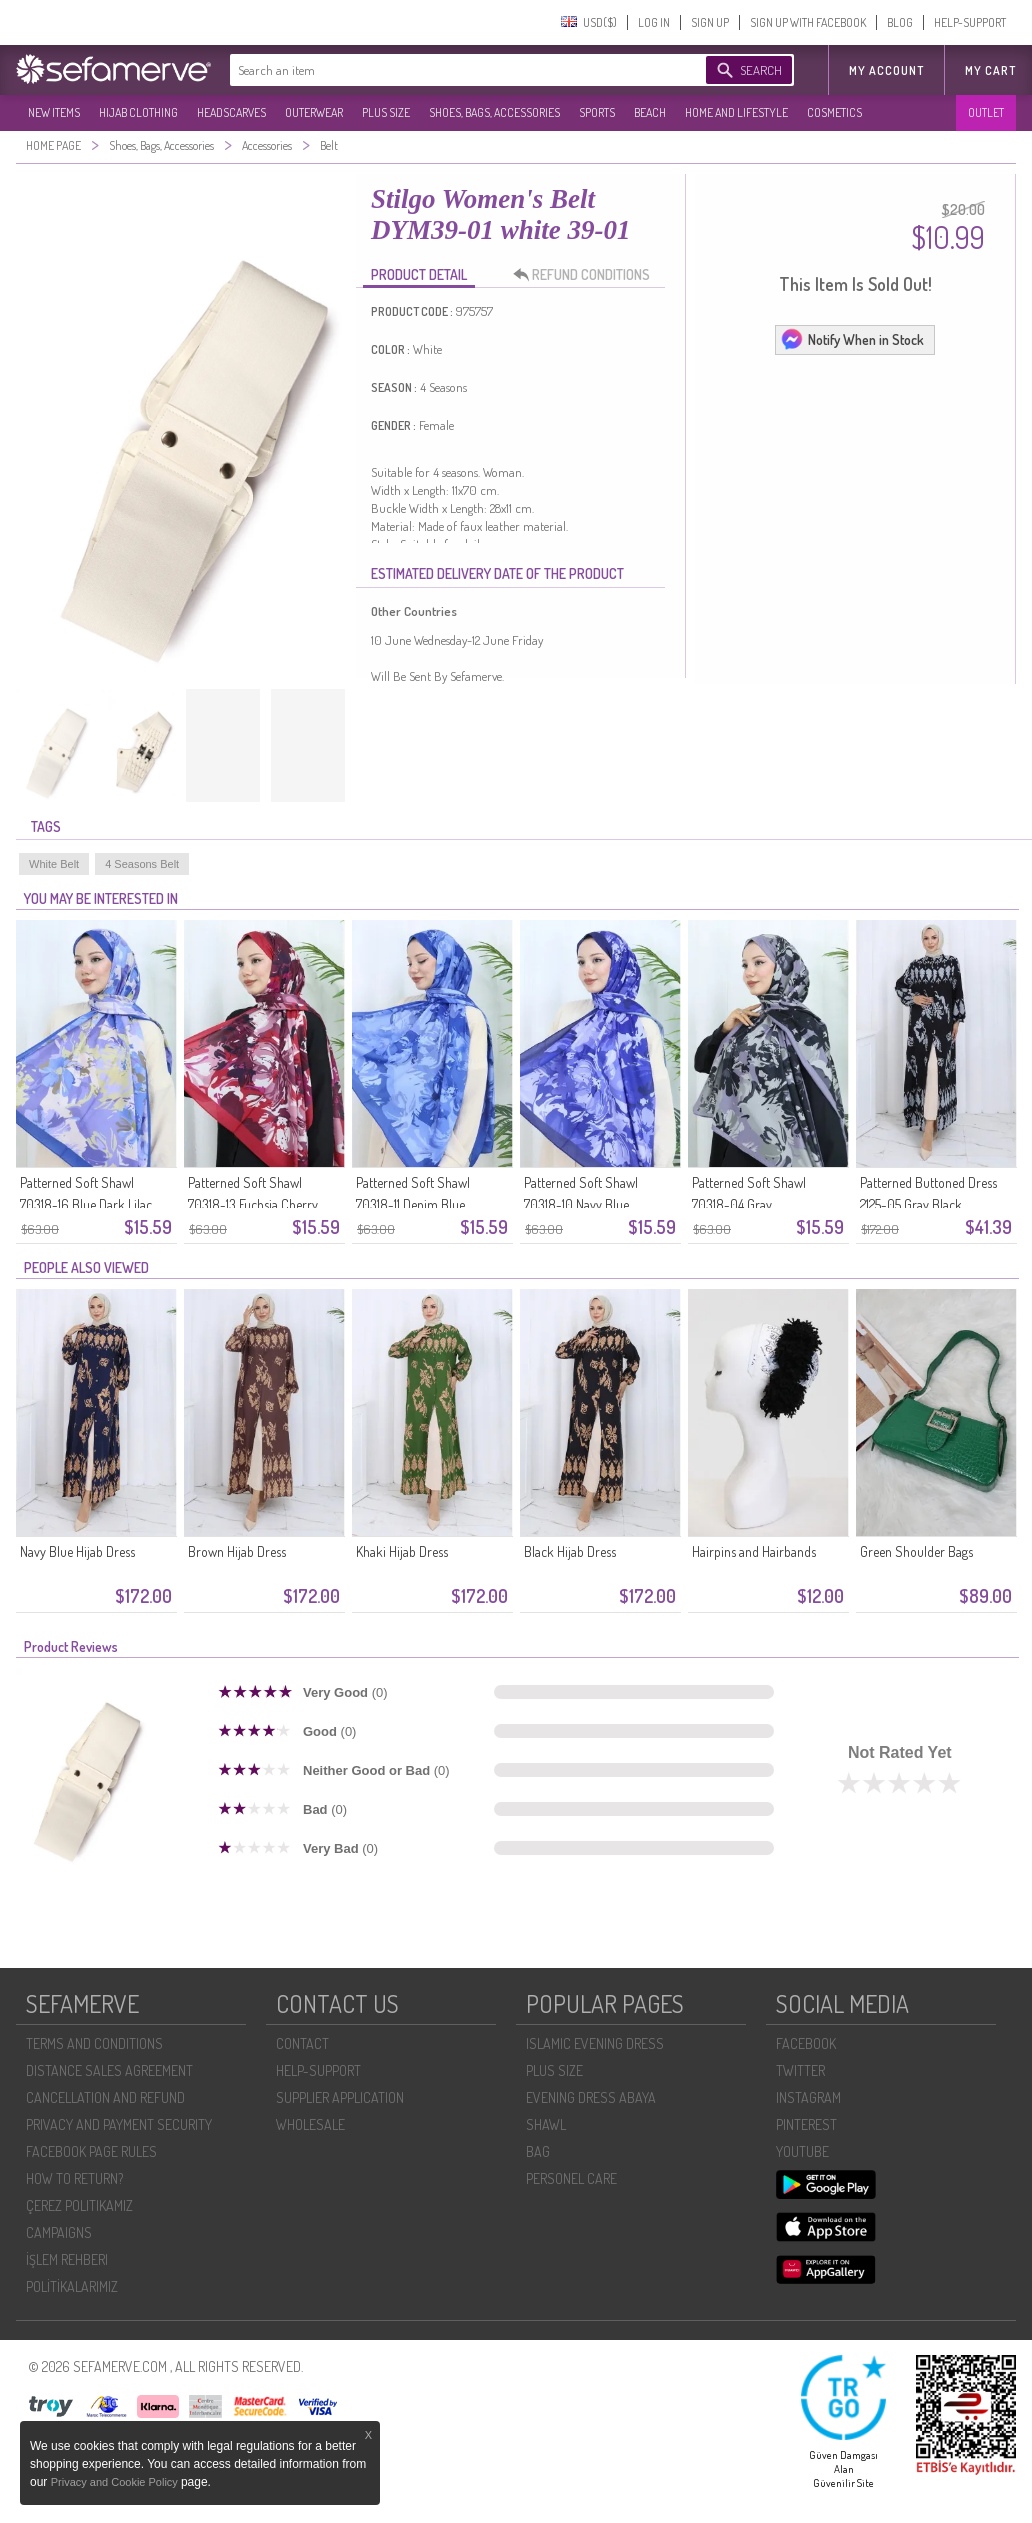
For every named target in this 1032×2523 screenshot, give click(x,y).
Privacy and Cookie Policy (116, 2482)
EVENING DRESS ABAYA (591, 2097)
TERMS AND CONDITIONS (94, 2043)
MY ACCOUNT (886, 70)
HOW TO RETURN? (74, 2178)
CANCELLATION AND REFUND (105, 2097)
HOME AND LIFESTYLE (736, 112)
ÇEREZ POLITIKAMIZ (79, 2205)
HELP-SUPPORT (970, 22)
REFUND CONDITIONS (587, 275)
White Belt (54, 864)
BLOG (900, 22)
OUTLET (986, 112)
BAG (538, 2151)
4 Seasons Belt (142, 864)
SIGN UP (710, 22)
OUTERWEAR (314, 112)
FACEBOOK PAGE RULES (91, 2151)
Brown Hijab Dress (237, 1551)
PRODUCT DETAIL (419, 274)
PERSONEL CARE (571, 2178)
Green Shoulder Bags (916, 1551)
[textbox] (448, 70)
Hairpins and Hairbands (754, 1551)
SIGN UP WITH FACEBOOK (808, 22)
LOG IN (654, 22)
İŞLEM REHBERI (67, 2259)
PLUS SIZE (386, 112)
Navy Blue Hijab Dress (77, 1551)
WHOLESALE (310, 2124)
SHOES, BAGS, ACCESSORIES (494, 112)
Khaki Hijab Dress (402, 1551)
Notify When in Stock (852, 339)
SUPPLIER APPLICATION (340, 2097)
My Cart (990, 70)
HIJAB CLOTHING (138, 112)
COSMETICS (834, 112)
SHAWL (546, 2124)
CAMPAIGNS (59, 2232)
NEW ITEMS (54, 112)
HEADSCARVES (231, 112)
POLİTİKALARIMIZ (72, 2286)
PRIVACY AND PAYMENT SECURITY (119, 2124)
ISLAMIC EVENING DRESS (595, 2043)
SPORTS (597, 112)
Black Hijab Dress (570, 1551)
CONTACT (302, 2043)
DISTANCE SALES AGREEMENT (109, 2070)
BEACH (650, 112)
